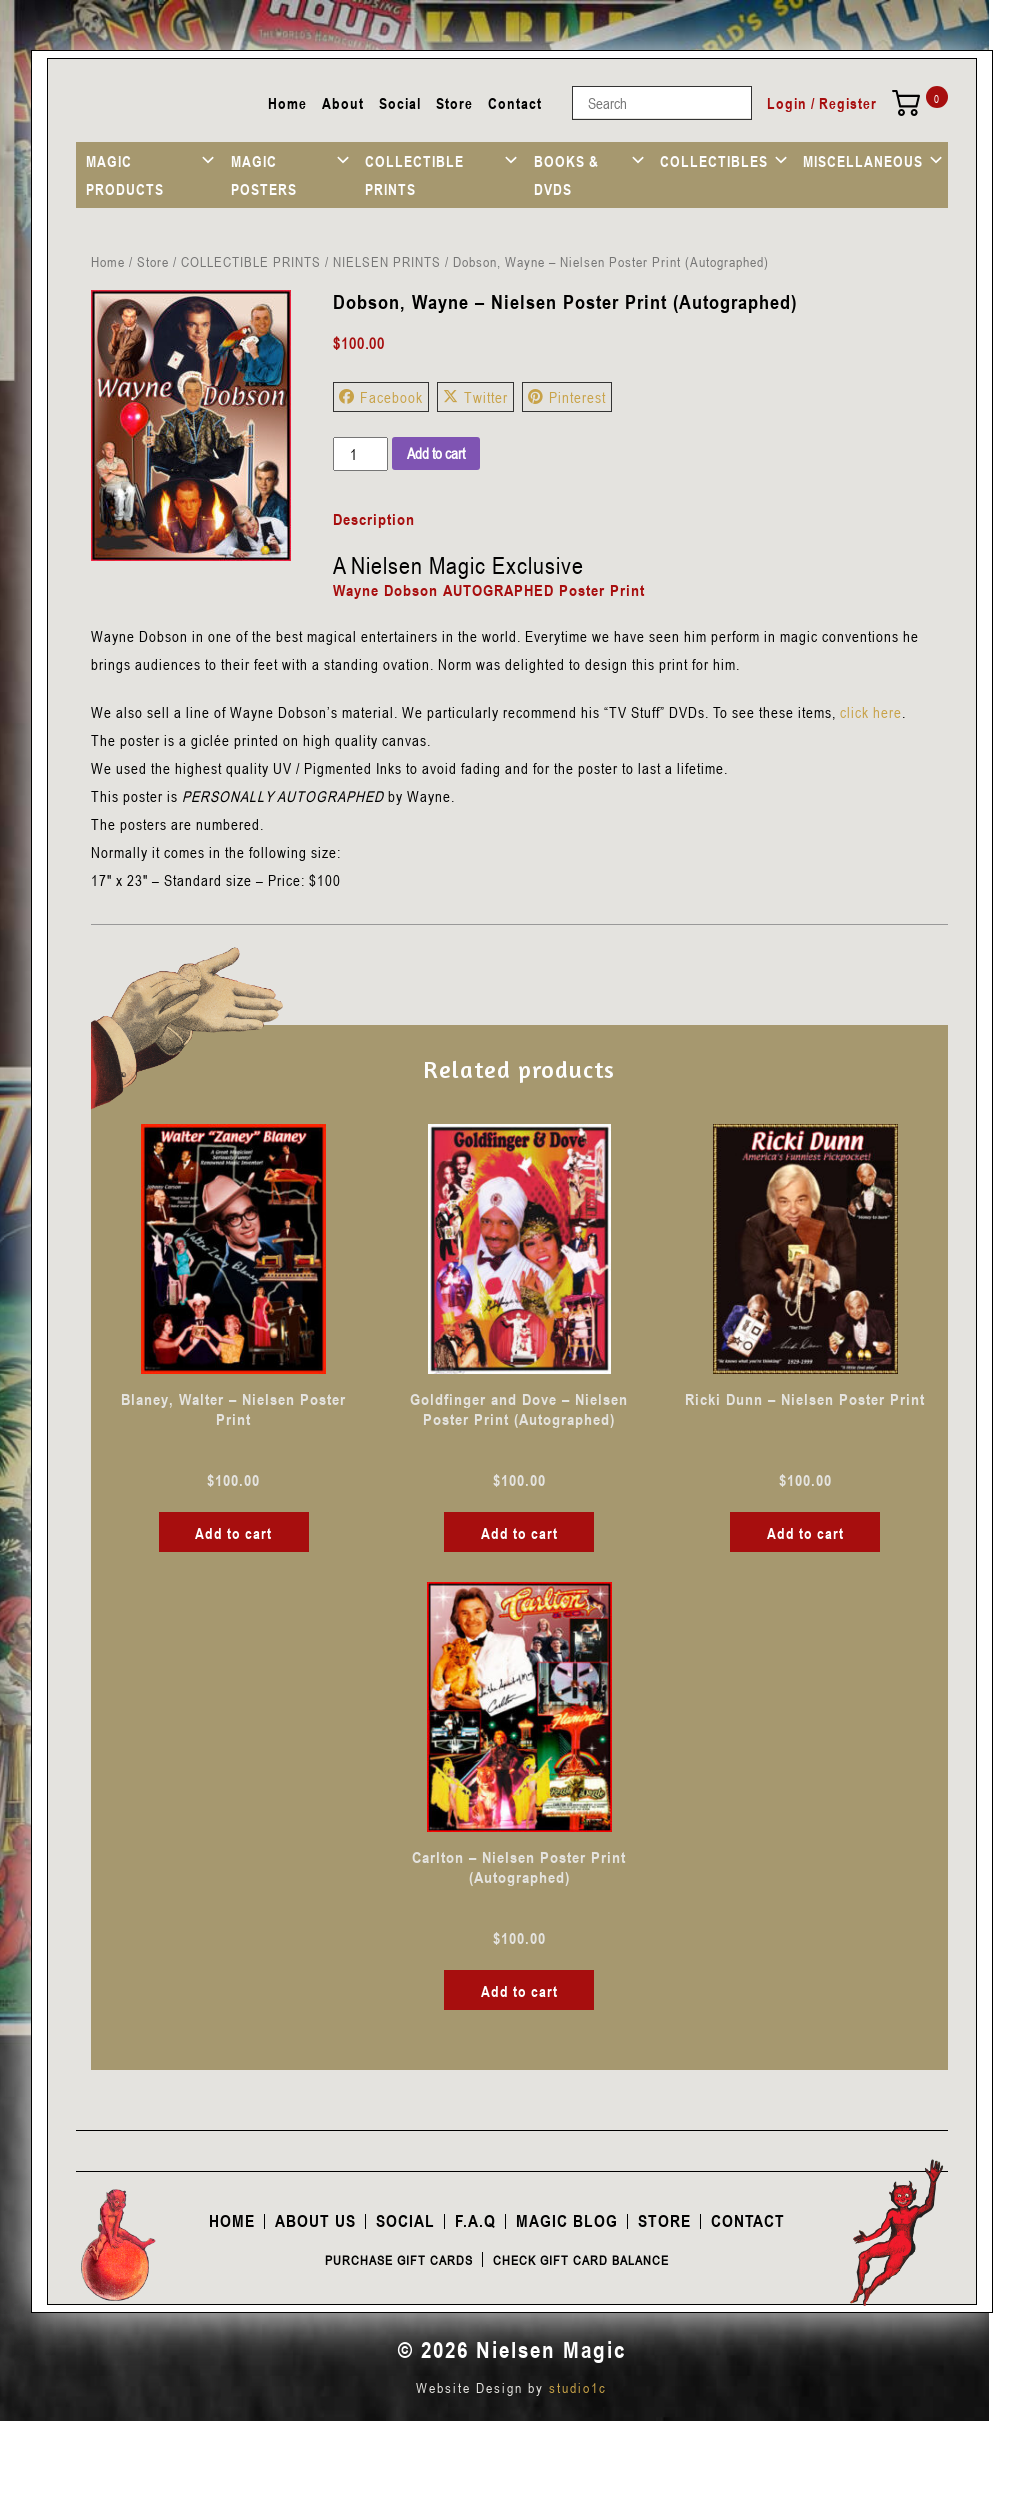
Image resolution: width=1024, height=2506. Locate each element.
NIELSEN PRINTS (387, 261)
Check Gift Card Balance (581, 2260)
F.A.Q (475, 2221)
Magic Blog (567, 2221)
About (343, 103)
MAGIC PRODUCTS (125, 175)
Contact (515, 103)
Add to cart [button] (233, 1533)
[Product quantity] (360, 454)
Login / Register (822, 103)
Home (287, 103)
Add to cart (436, 453)
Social (400, 103)
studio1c (578, 2387)
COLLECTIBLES (714, 161)
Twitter (475, 397)
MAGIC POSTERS (264, 175)
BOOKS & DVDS (566, 175)
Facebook (381, 397)
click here (871, 712)
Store (454, 103)
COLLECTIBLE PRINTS (414, 175)
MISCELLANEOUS (863, 161)
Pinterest (567, 397)
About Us (315, 2221)
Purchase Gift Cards (399, 2260)
